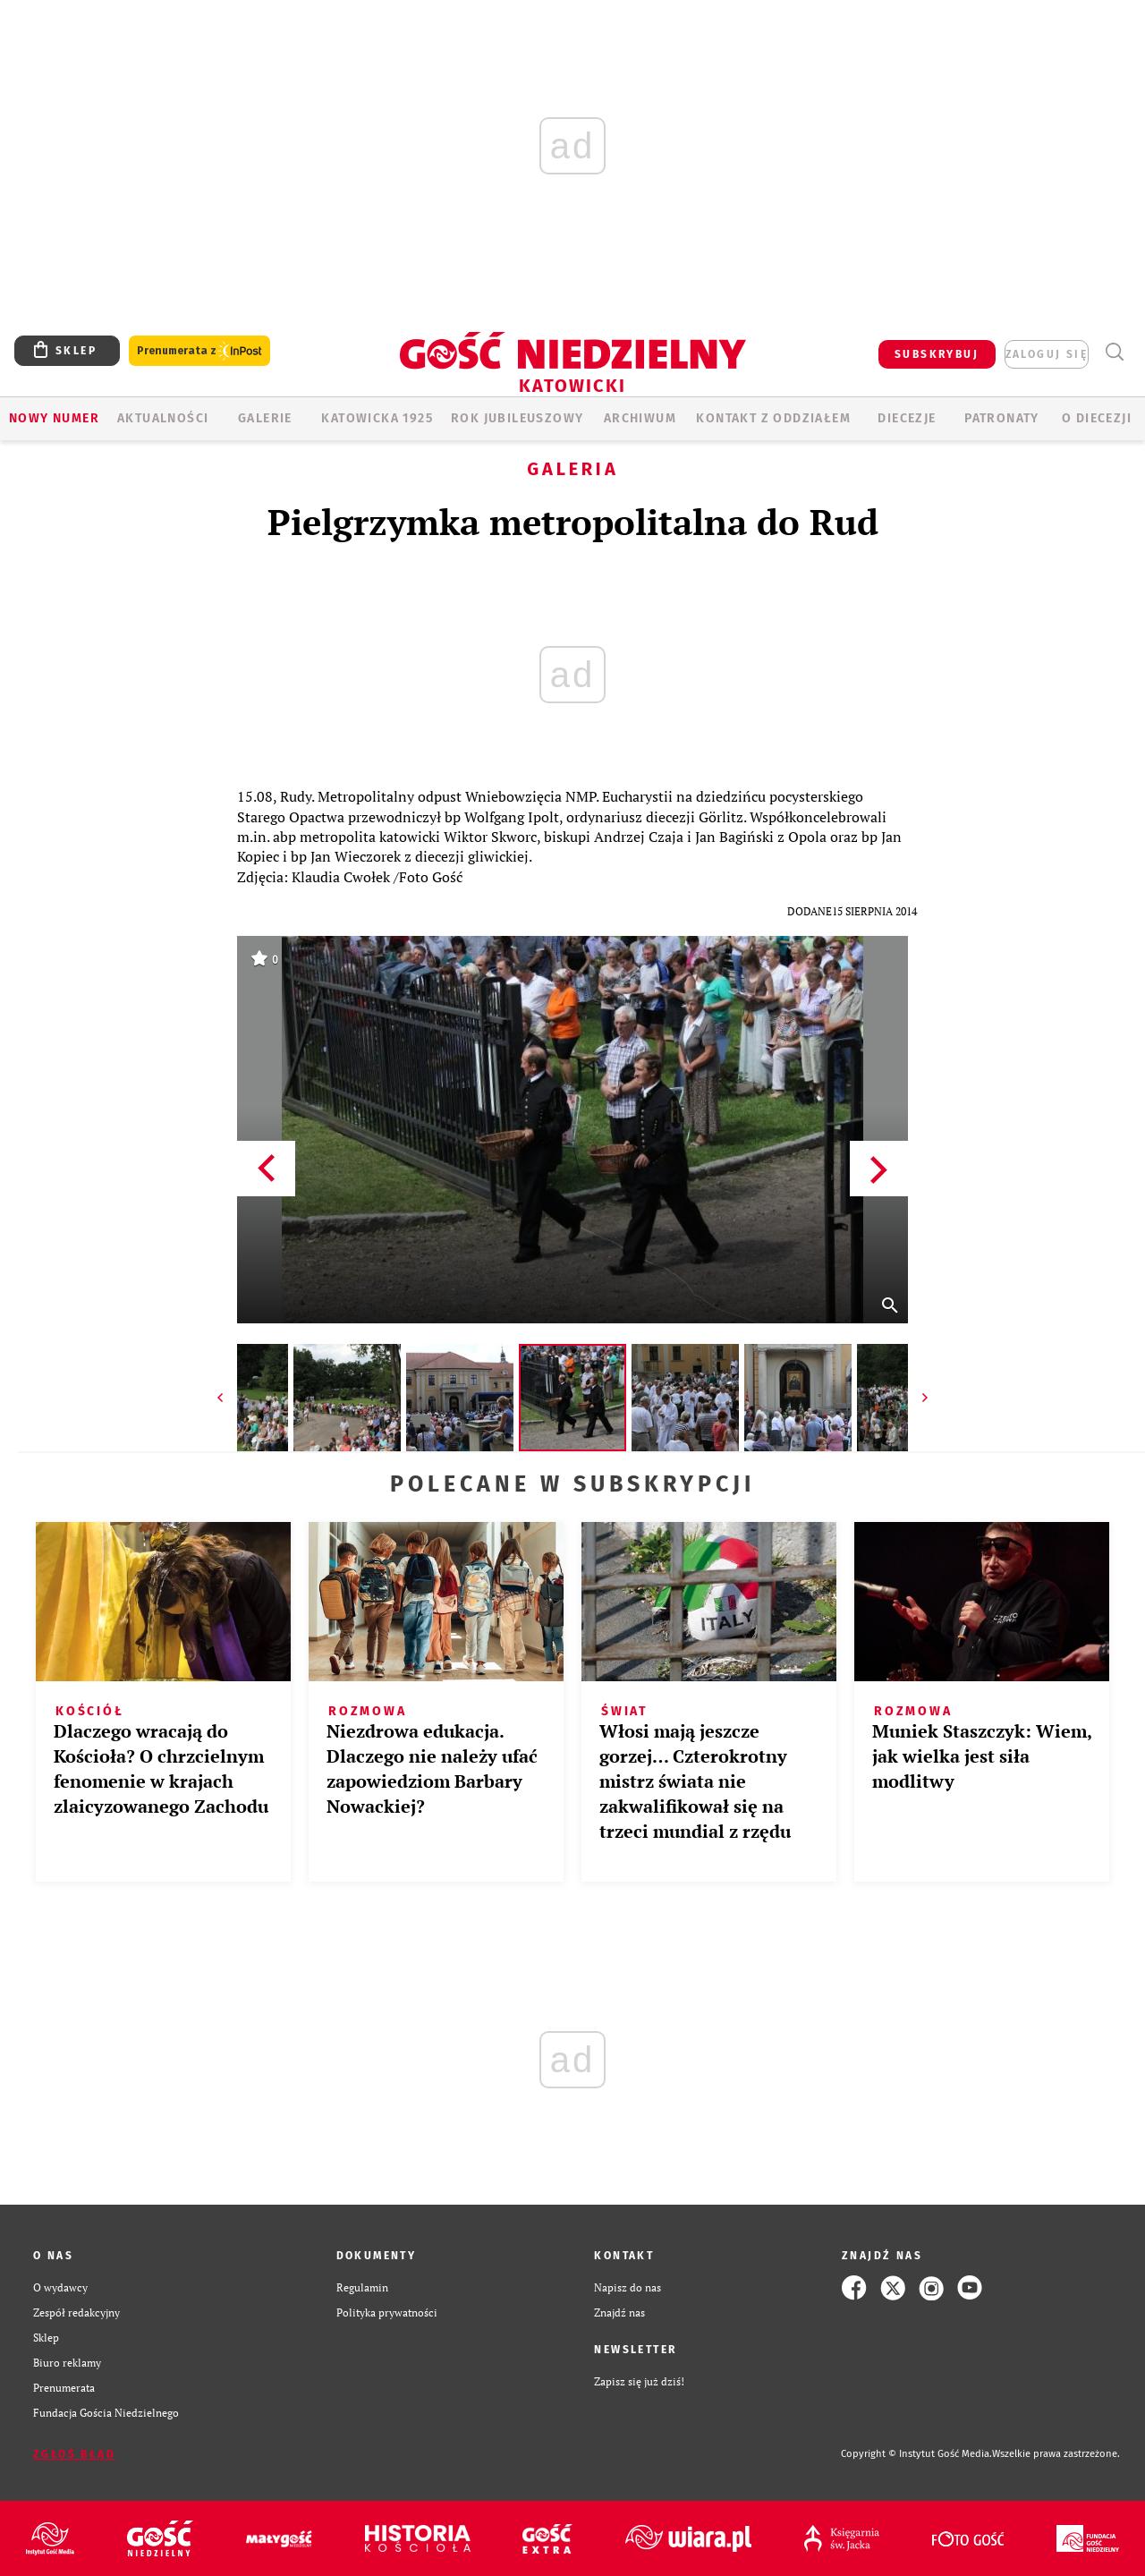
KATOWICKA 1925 (377, 418)
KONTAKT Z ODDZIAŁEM (773, 418)
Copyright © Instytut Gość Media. (916, 2454)
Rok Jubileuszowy (517, 418)
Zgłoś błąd (74, 2454)
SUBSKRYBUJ (937, 354)
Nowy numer (54, 418)
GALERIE (265, 418)
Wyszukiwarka (1114, 352)
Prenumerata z (199, 351)
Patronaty (1001, 418)
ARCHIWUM (640, 418)
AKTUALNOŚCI (162, 418)
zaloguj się (1046, 354)
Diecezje (907, 418)
